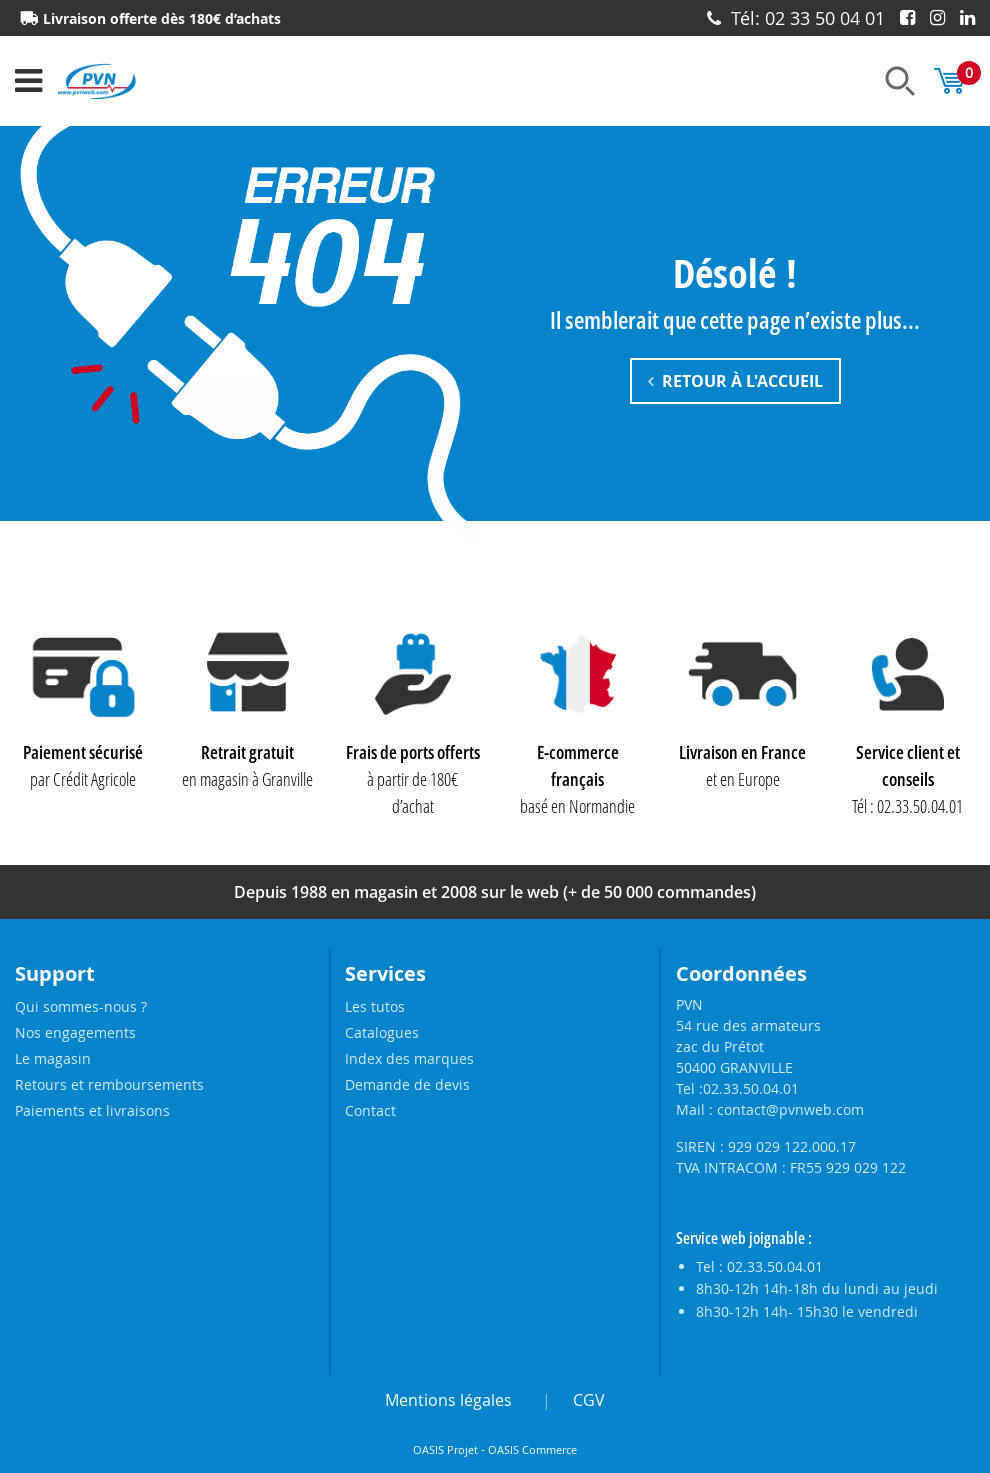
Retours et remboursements (109, 1084)
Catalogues (382, 1032)
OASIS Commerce (532, 1450)
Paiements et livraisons (92, 1110)
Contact (370, 1110)
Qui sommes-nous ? (81, 1006)
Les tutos (375, 1006)
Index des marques (409, 1058)
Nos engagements (75, 1032)
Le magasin (53, 1058)
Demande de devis (407, 1084)
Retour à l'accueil (735, 382)
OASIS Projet (445, 1450)
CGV (589, 1400)
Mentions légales (448, 1400)
